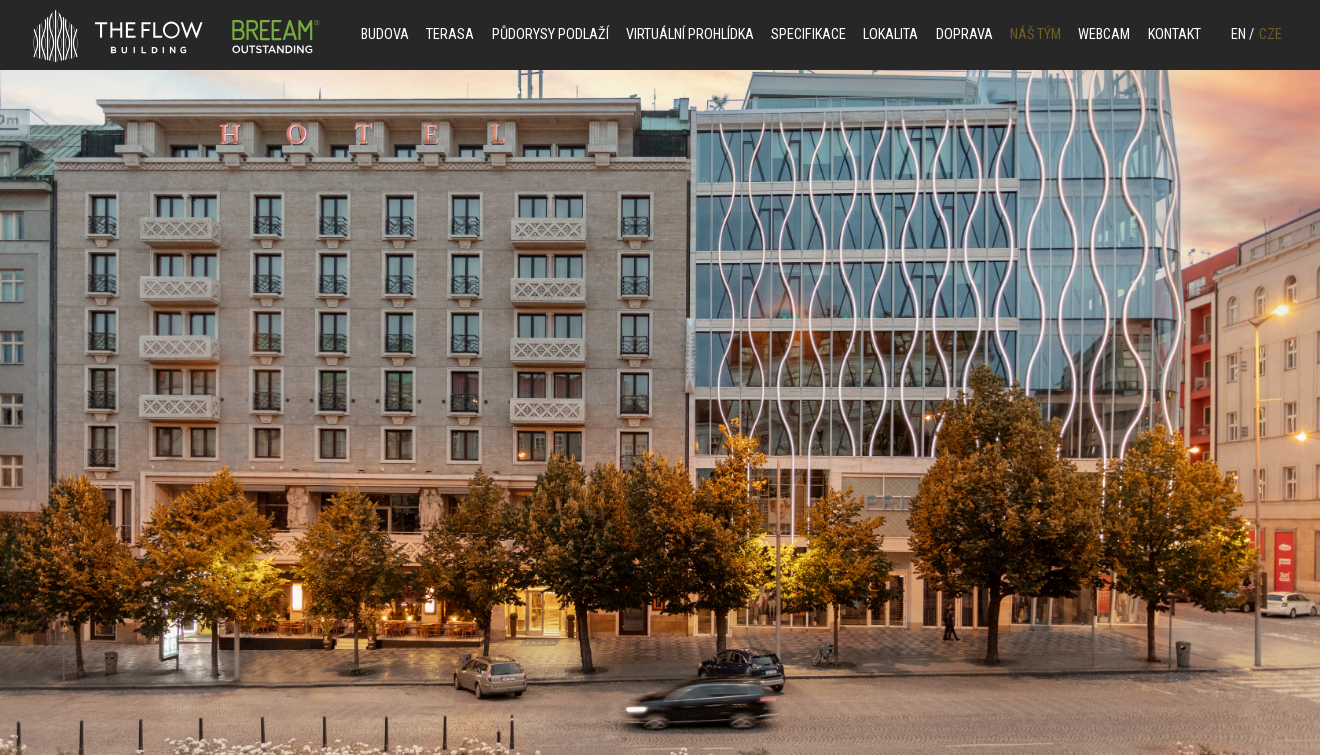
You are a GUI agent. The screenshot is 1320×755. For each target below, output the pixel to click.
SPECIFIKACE (808, 34)
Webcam (1104, 34)
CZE (1270, 34)
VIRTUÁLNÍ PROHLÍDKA (690, 34)
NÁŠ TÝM (1035, 34)
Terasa (450, 34)
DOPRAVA (964, 34)
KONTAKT (1174, 34)
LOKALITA (890, 34)
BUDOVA (385, 34)
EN (1242, 34)
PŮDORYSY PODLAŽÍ (550, 34)
